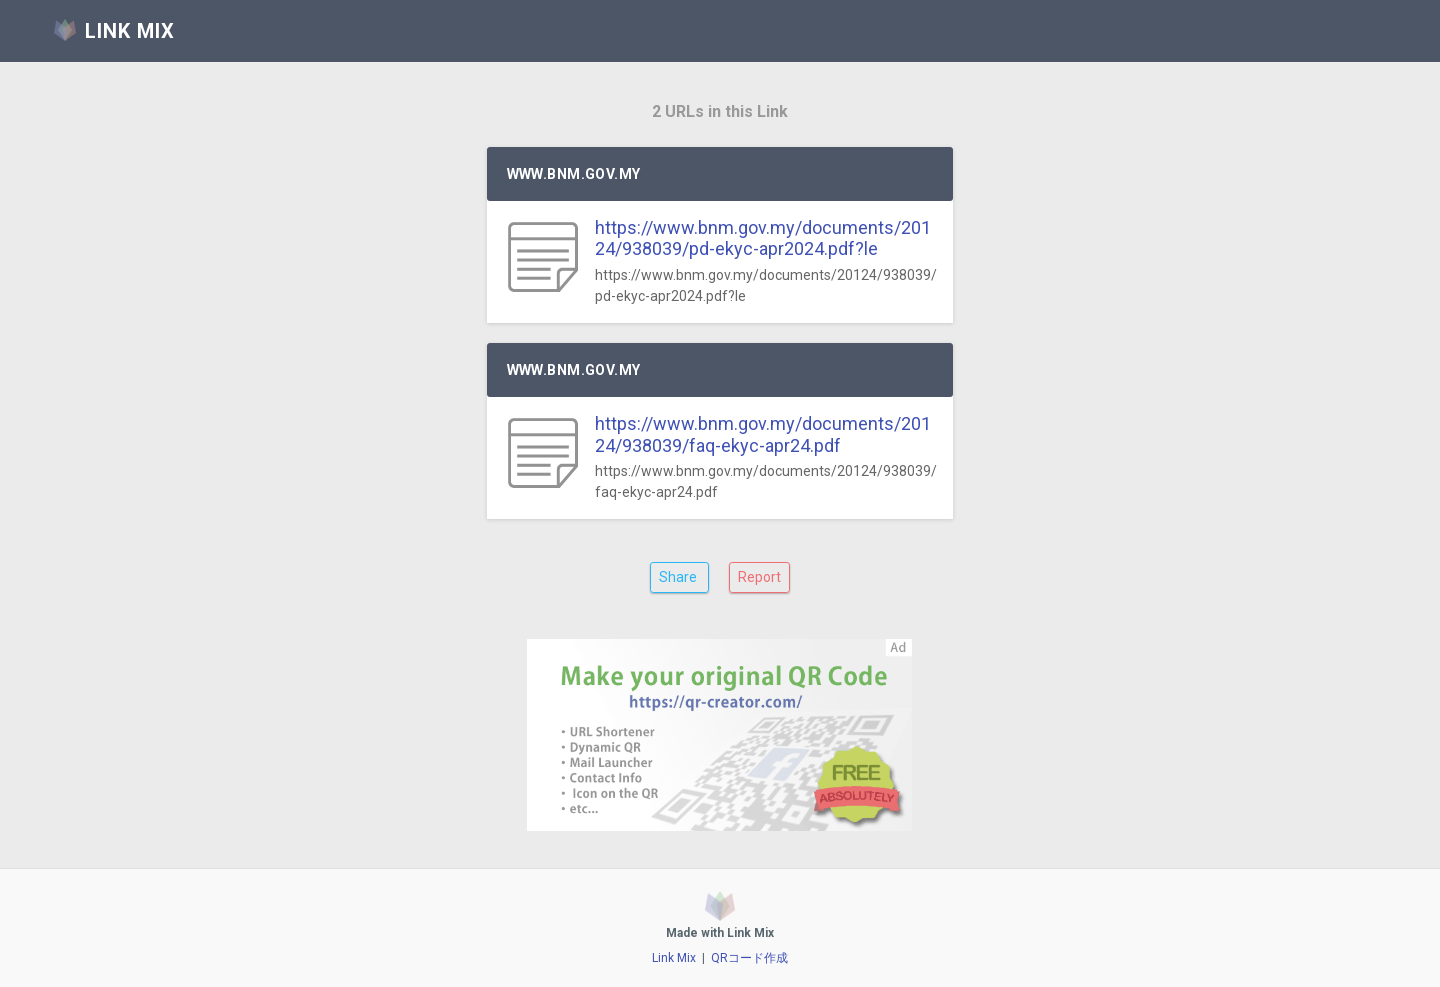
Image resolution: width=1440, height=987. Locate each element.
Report (759, 577)
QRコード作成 (749, 958)
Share (679, 577)
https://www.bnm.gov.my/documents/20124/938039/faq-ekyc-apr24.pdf (763, 434)
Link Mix (674, 958)
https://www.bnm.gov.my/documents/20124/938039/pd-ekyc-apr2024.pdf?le (763, 238)
